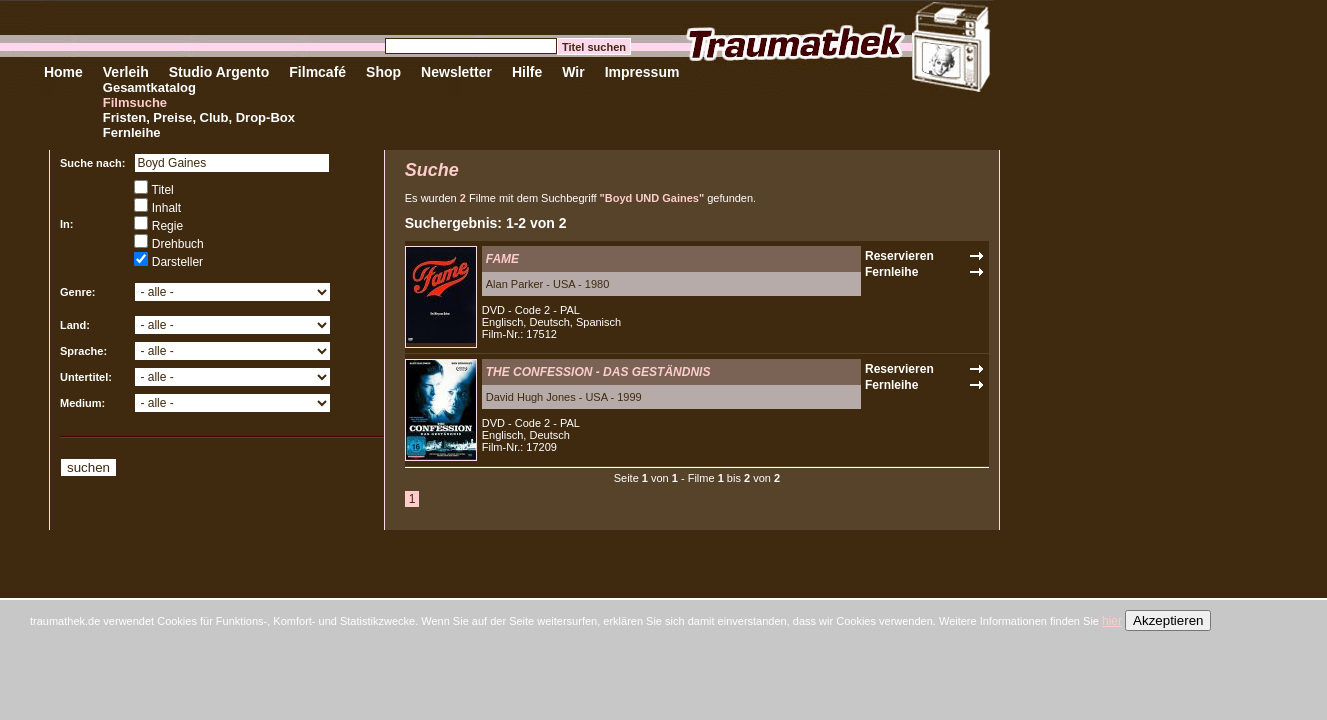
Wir (573, 72)
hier (1112, 621)
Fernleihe (132, 132)
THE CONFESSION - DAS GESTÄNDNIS (598, 372)
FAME (502, 259)
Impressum (642, 72)
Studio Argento (219, 72)
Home (63, 72)
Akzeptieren (1168, 620)
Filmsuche (135, 102)
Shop (383, 72)
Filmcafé (317, 72)
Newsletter (456, 72)
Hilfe (527, 72)
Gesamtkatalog (149, 87)
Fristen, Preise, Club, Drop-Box (199, 117)
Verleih (126, 72)
